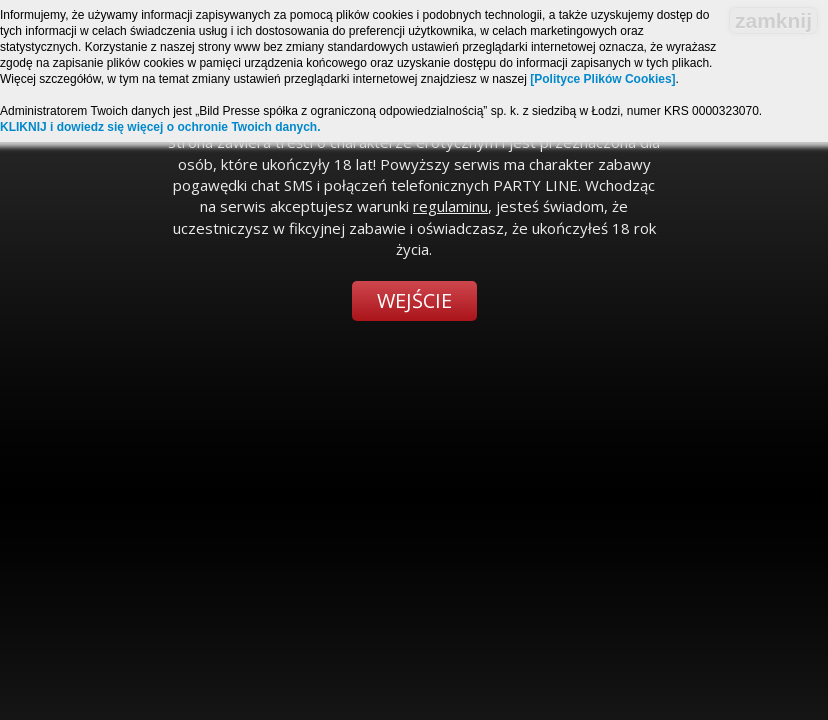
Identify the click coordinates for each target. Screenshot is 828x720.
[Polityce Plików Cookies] (602, 79)
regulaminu (450, 206)
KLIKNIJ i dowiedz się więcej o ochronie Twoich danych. (160, 127)
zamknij (773, 20)
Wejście (414, 300)
